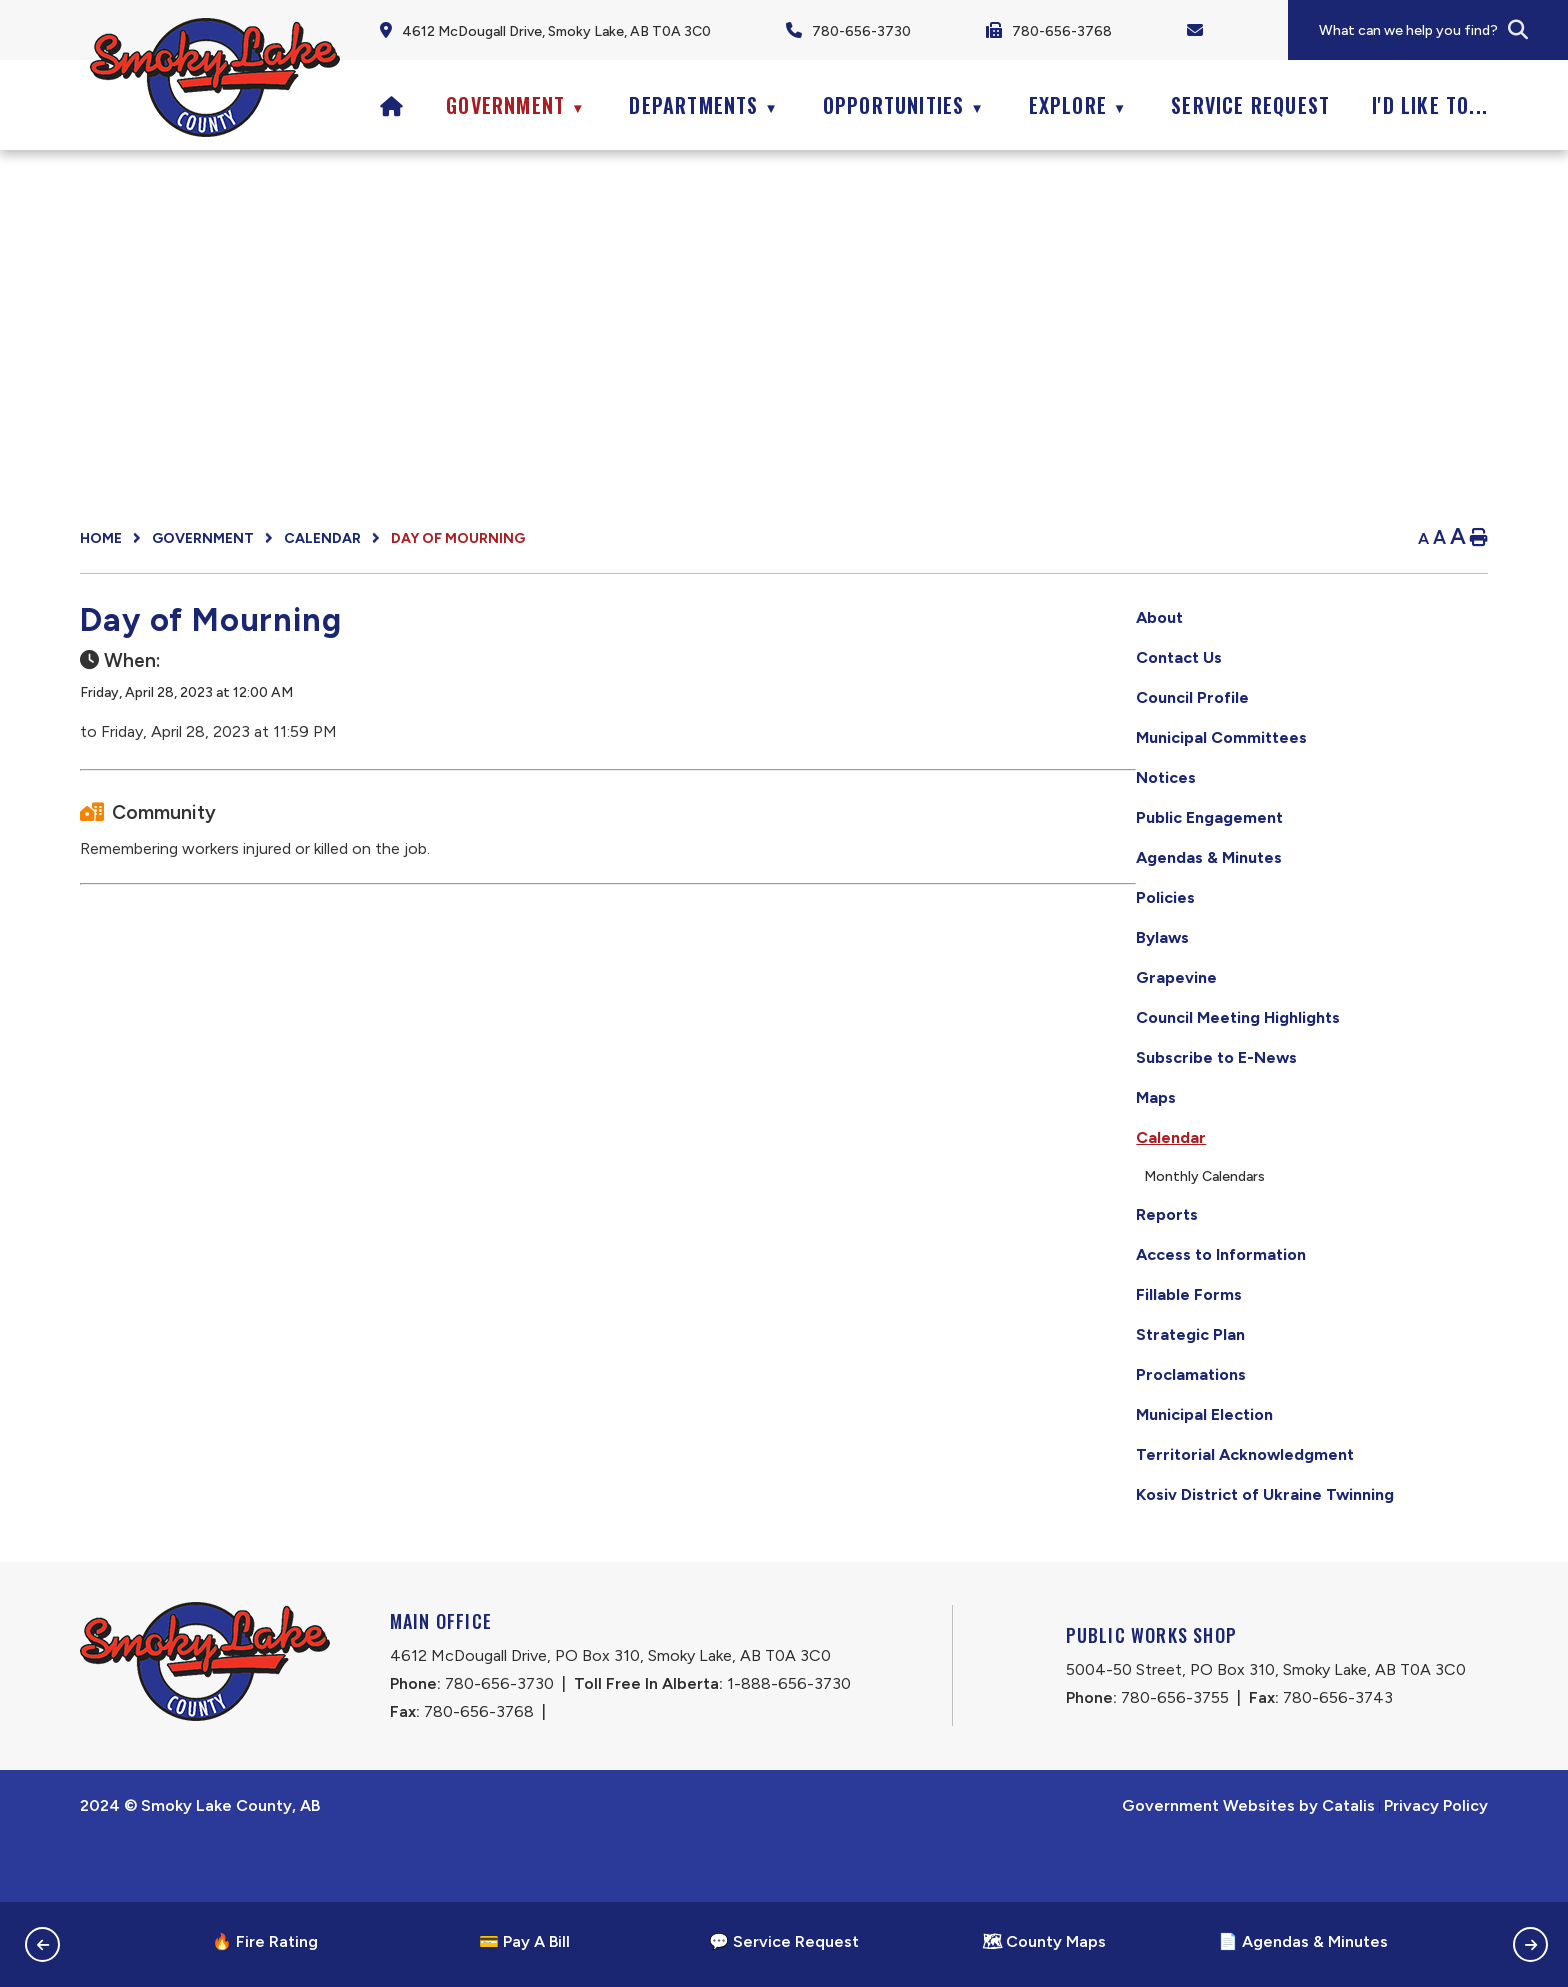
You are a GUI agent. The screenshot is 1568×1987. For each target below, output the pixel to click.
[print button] (1479, 538)
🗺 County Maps (1044, 1941)
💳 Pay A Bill (524, 1941)
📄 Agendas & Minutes (1303, 1941)
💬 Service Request (784, 1941)
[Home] (392, 105)
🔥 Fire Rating (265, 1941)
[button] (1518, 30)
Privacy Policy (1436, 1864)
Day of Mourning (458, 538)
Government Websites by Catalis (1248, 1864)
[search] (1442, 30)
